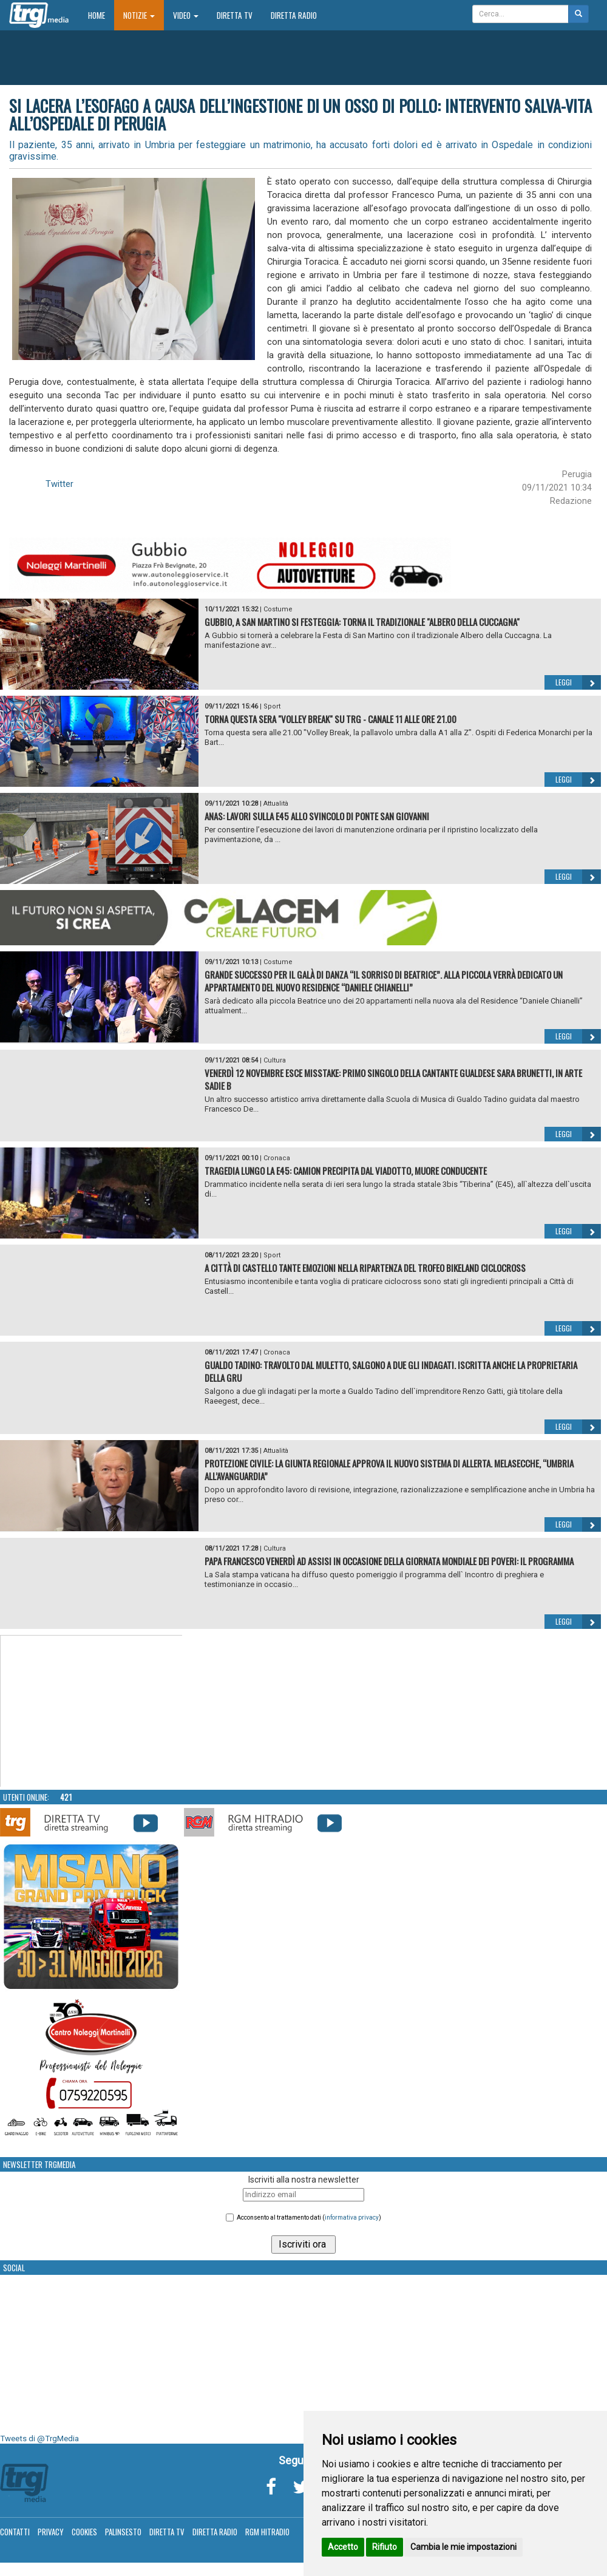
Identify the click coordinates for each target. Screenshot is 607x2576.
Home (101, 14)
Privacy (51, 2532)
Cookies (84, 2532)
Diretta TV (235, 15)
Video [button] (185, 15)
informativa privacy (352, 2217)
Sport (271, 706)
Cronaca (276, 1158)
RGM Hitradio (267, 2532)
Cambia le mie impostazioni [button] (463, 2547)
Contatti (15, 2532)
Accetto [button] (343, 2547)
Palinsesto (123, 2532)
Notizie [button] (139, 15)
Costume (278, 609)
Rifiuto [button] (384, 2547)
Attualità (275, 803)
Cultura (274, 1060)
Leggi (578, 682)
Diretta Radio (294, 15)
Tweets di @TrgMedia (39, 2438)
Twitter (59, 483)
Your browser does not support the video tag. (92, 1711)
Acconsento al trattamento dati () (309, 2217)
